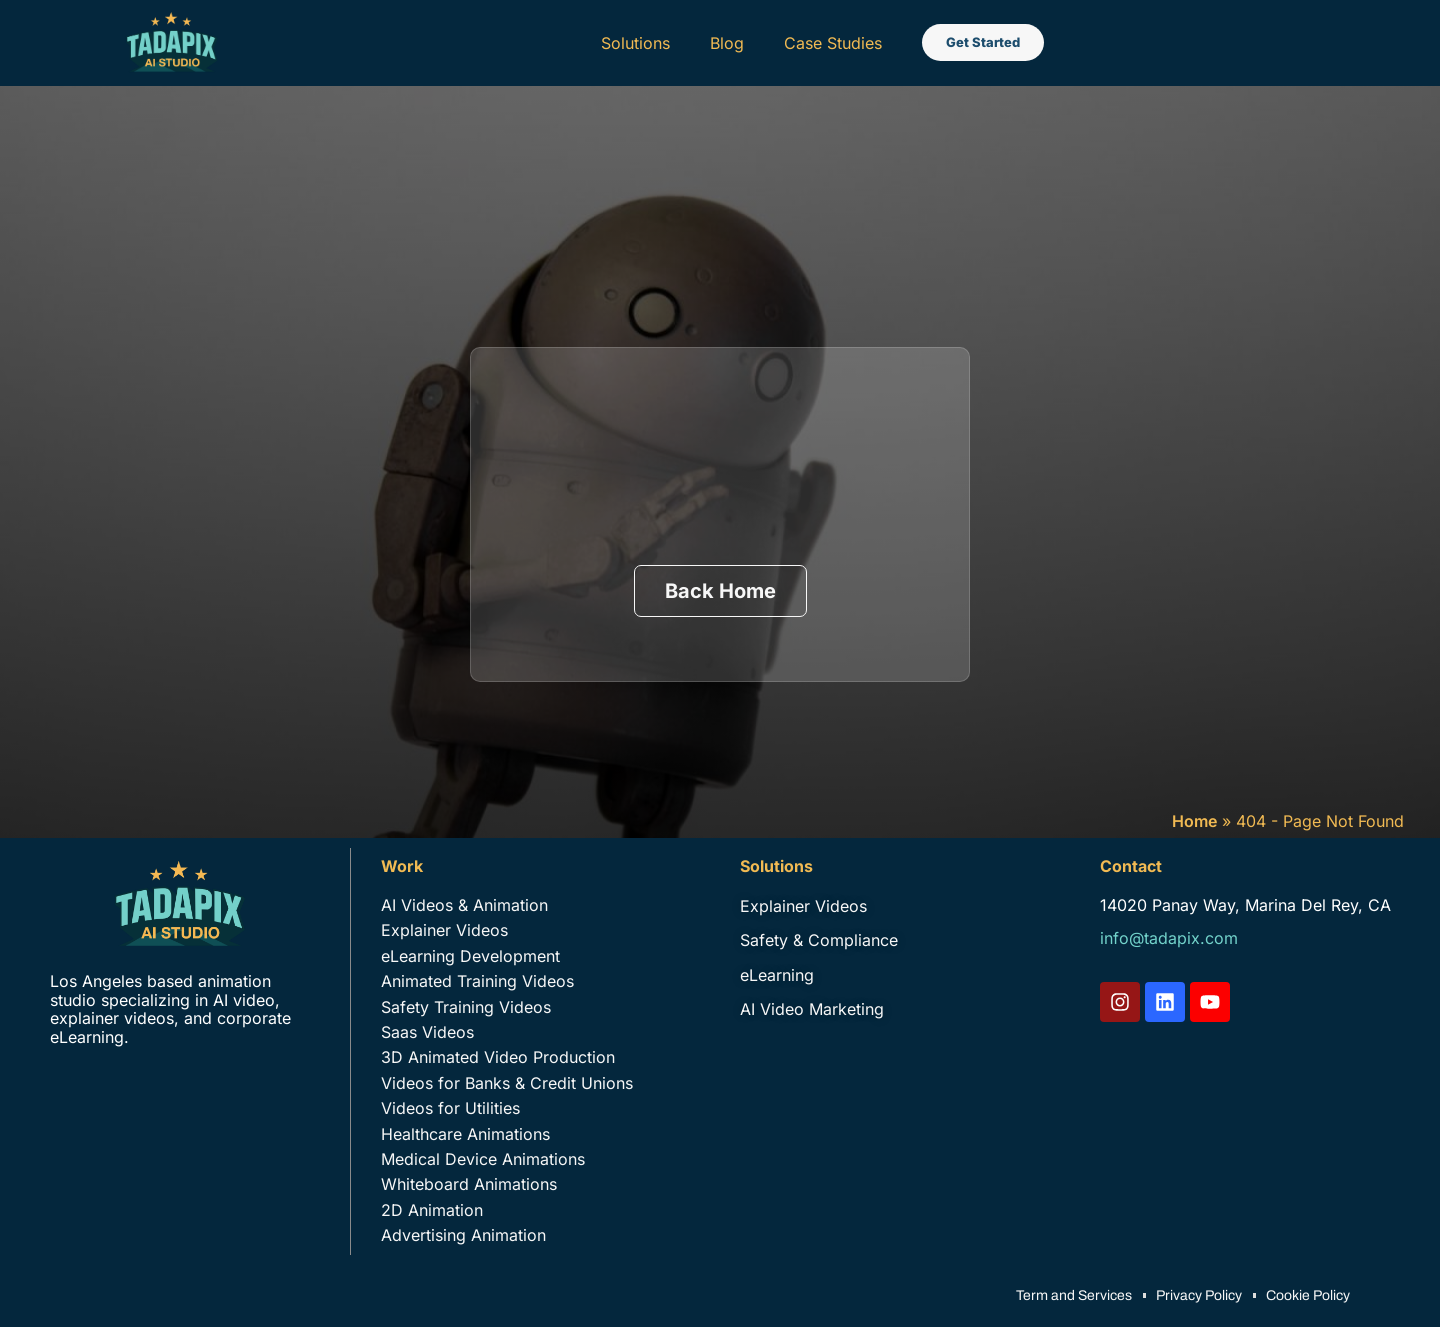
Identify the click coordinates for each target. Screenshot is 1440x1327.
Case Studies (833, 43)
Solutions (635, 43)
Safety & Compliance (819, 940)
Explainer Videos (803, 906)
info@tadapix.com (1169, 938)
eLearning (777, 975)
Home (1194, 821)
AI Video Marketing (812, 1009)
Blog (727, 43)
